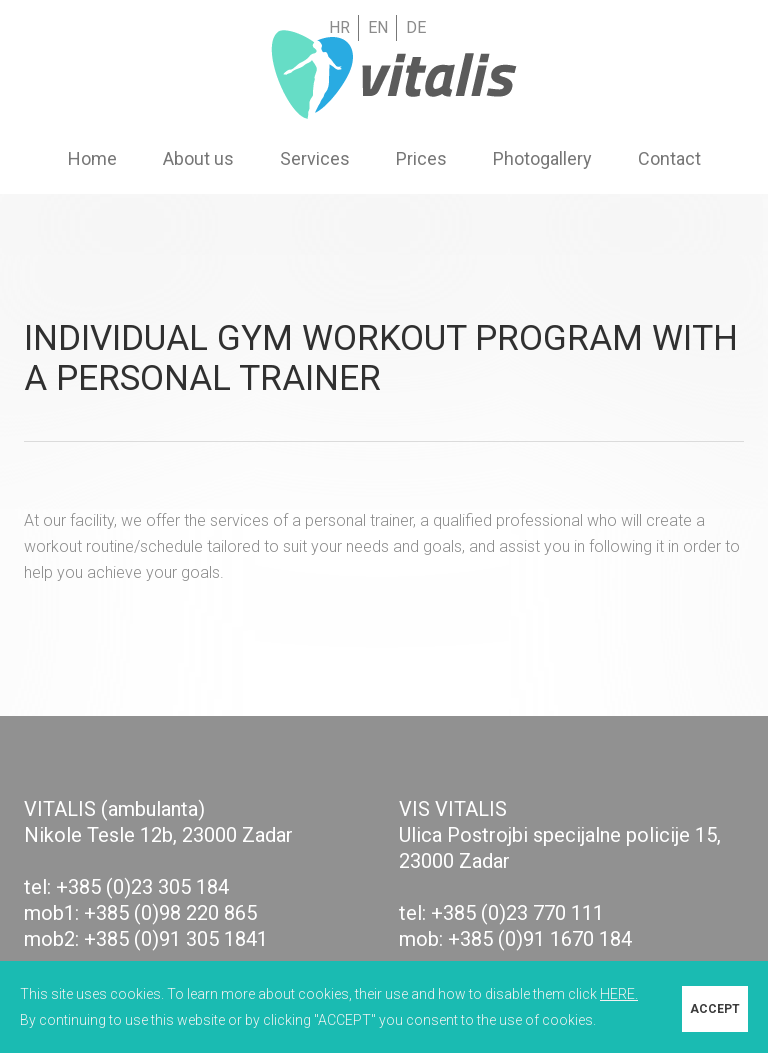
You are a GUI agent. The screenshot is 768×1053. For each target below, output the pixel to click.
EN (378, 27)
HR (339, 27)
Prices (421, 159)
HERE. (619, 994)
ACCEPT (715, 1007)
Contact (669, 159)
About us (198, 159)
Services (315, 159)
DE (416, 27)
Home (92, 159)
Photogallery (542, 159)
